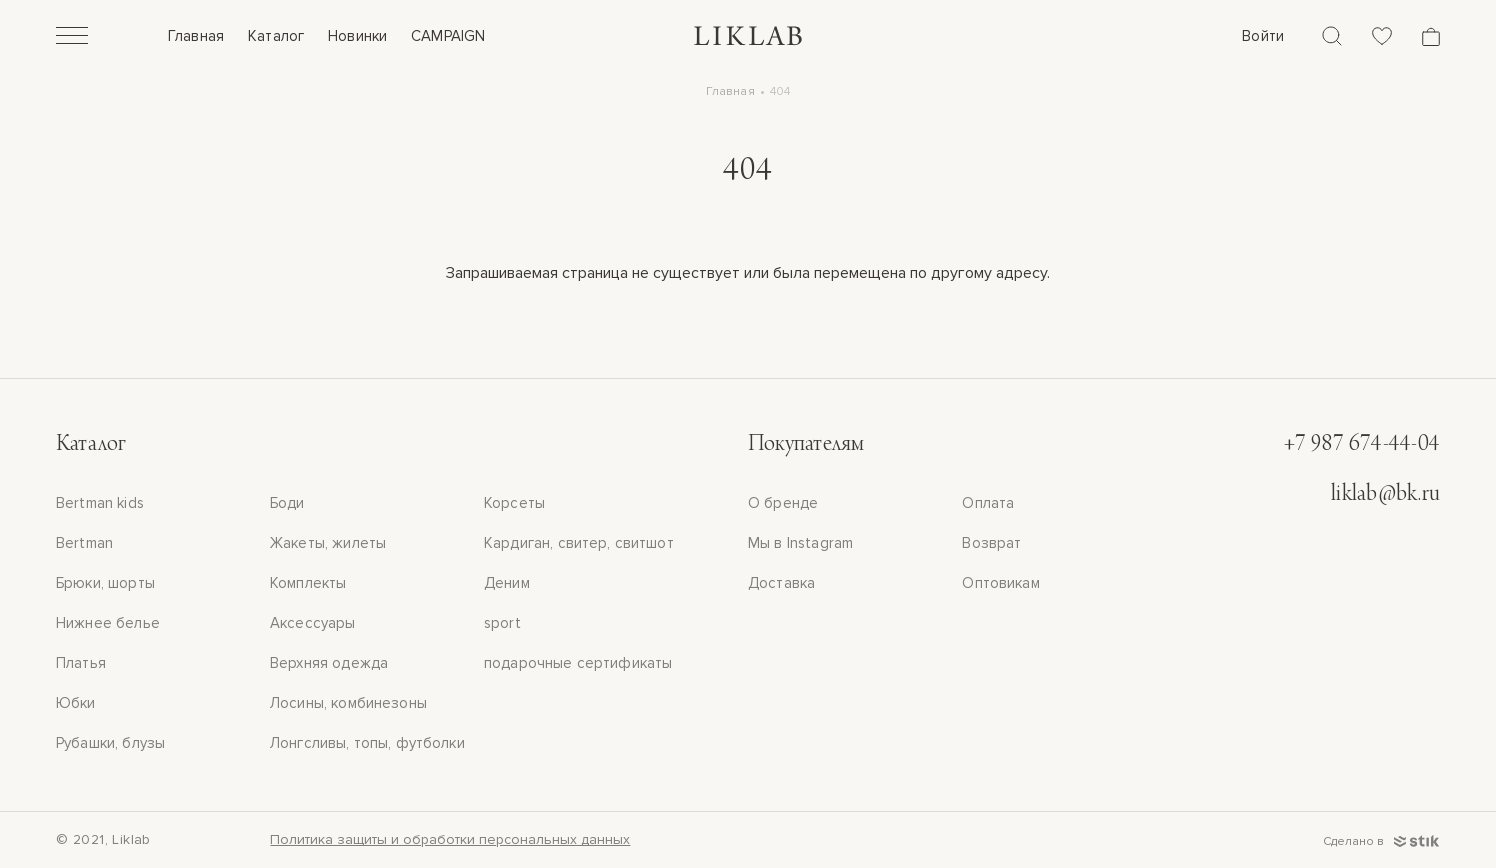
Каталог (276, 36)
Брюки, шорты (105, 583)
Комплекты (308, 583)
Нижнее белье (108, 623)
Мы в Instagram (800, 543)
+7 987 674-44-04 (1362, 445)
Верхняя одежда (329, 663)
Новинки (357, 36)
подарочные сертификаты (578, 663)
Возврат (991, 543)
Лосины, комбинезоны (348, 703)
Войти (1263, 36)
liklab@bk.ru (1385, 495)
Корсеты (514, 503)
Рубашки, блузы (110, 743)
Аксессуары (313, 623)
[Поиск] (1332, 36)
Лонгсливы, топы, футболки (367, 743)
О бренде (783, 503)
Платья (81, 663)
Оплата (988, 503)
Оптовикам (1000, 583)
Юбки (76, 703)
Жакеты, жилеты (328, 543)
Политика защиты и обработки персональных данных (450, 839)
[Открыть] (72, 38)
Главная (196, 36)
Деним (507, 583)
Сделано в (1381, 841)
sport (502, 623)
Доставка (781, 583)
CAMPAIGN (448, 36)
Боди (287, 503)
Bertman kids (100, 503)
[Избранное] (1382, 36)
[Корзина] (1431, 36)
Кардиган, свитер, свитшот (579, 543)
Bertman (84, 543)
